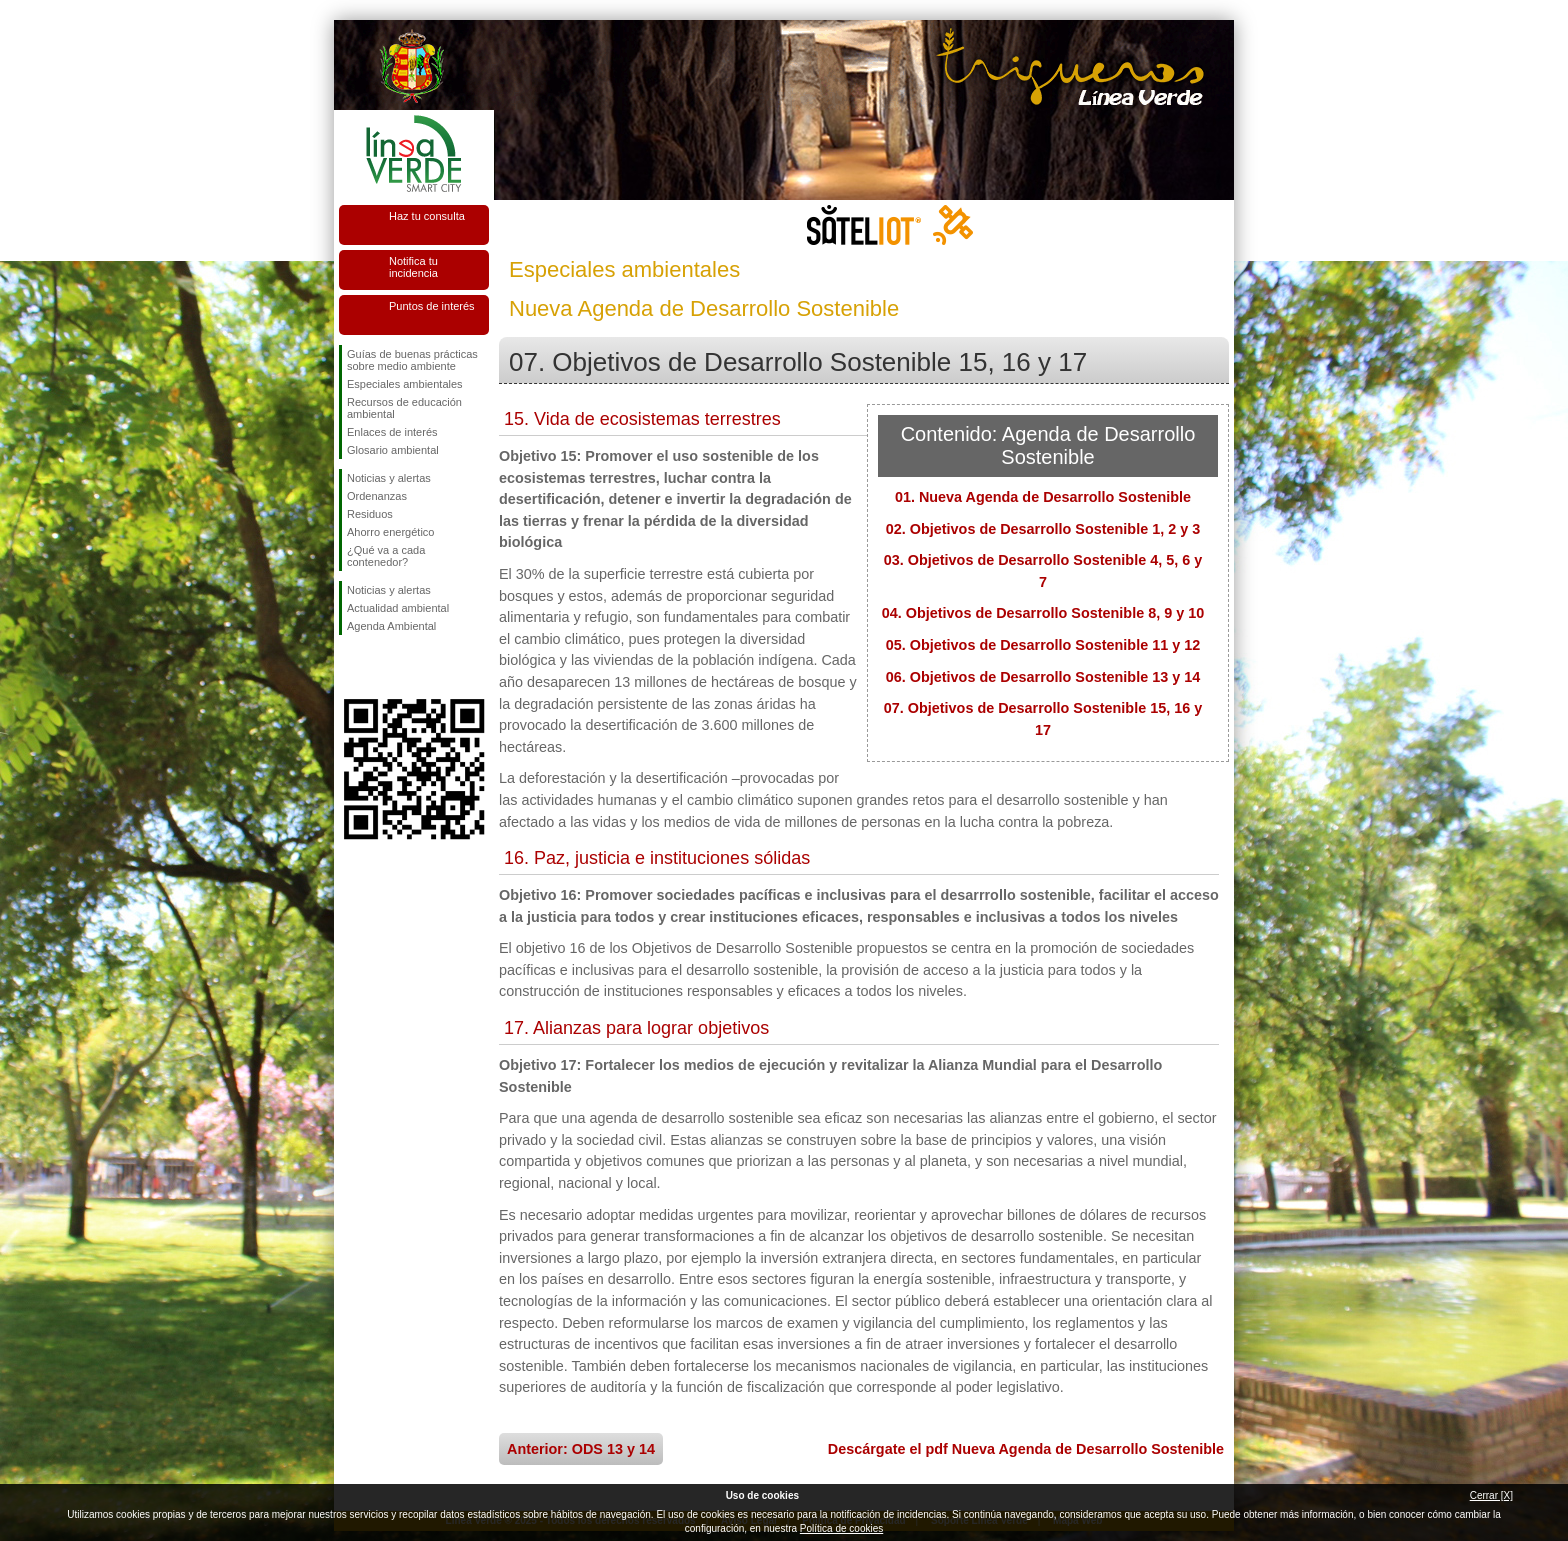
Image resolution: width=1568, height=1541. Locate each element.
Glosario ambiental (393, 450)
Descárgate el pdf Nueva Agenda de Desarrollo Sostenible (1026, 1449)
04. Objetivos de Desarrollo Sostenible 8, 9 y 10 (1043, 613)
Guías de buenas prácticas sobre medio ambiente (412, 360)
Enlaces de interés (392, 432)
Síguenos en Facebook (351, 667)
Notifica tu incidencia (413, 267)
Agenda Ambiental (391, 626)
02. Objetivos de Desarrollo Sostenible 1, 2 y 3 (1043, 529)
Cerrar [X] (1491, 1495)
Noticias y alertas (389, 478)
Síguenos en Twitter (384, 667)
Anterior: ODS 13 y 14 (581, 1449)
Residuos (370, 514)
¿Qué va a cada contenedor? (386, 556)
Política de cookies (841, 1528)
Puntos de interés (432, 306)
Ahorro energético (390, 532)
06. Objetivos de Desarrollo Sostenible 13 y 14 (1043, 677)
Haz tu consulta (427, 216)
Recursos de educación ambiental (404, 408)
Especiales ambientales (405, 384)
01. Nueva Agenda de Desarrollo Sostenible (1043, 497)
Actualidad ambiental (398, 608)
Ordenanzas (377, 496)
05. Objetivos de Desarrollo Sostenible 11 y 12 (1043, 645)
